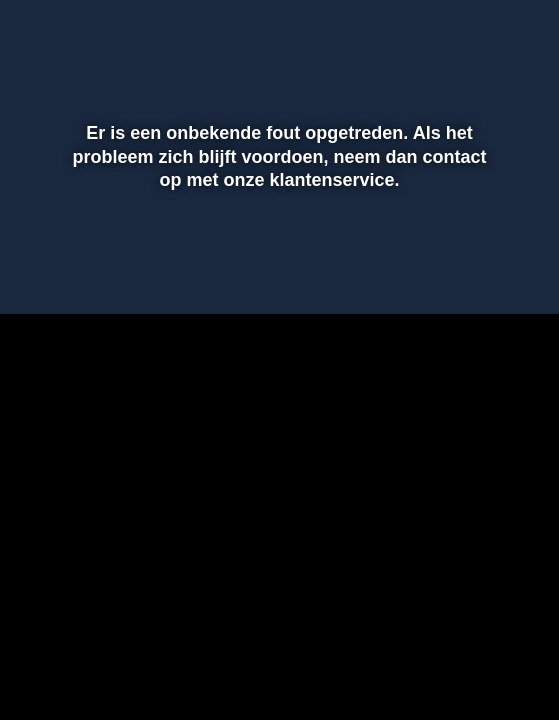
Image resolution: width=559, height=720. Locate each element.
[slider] (276, 288)
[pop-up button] (451, 28)
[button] (491, 28)
